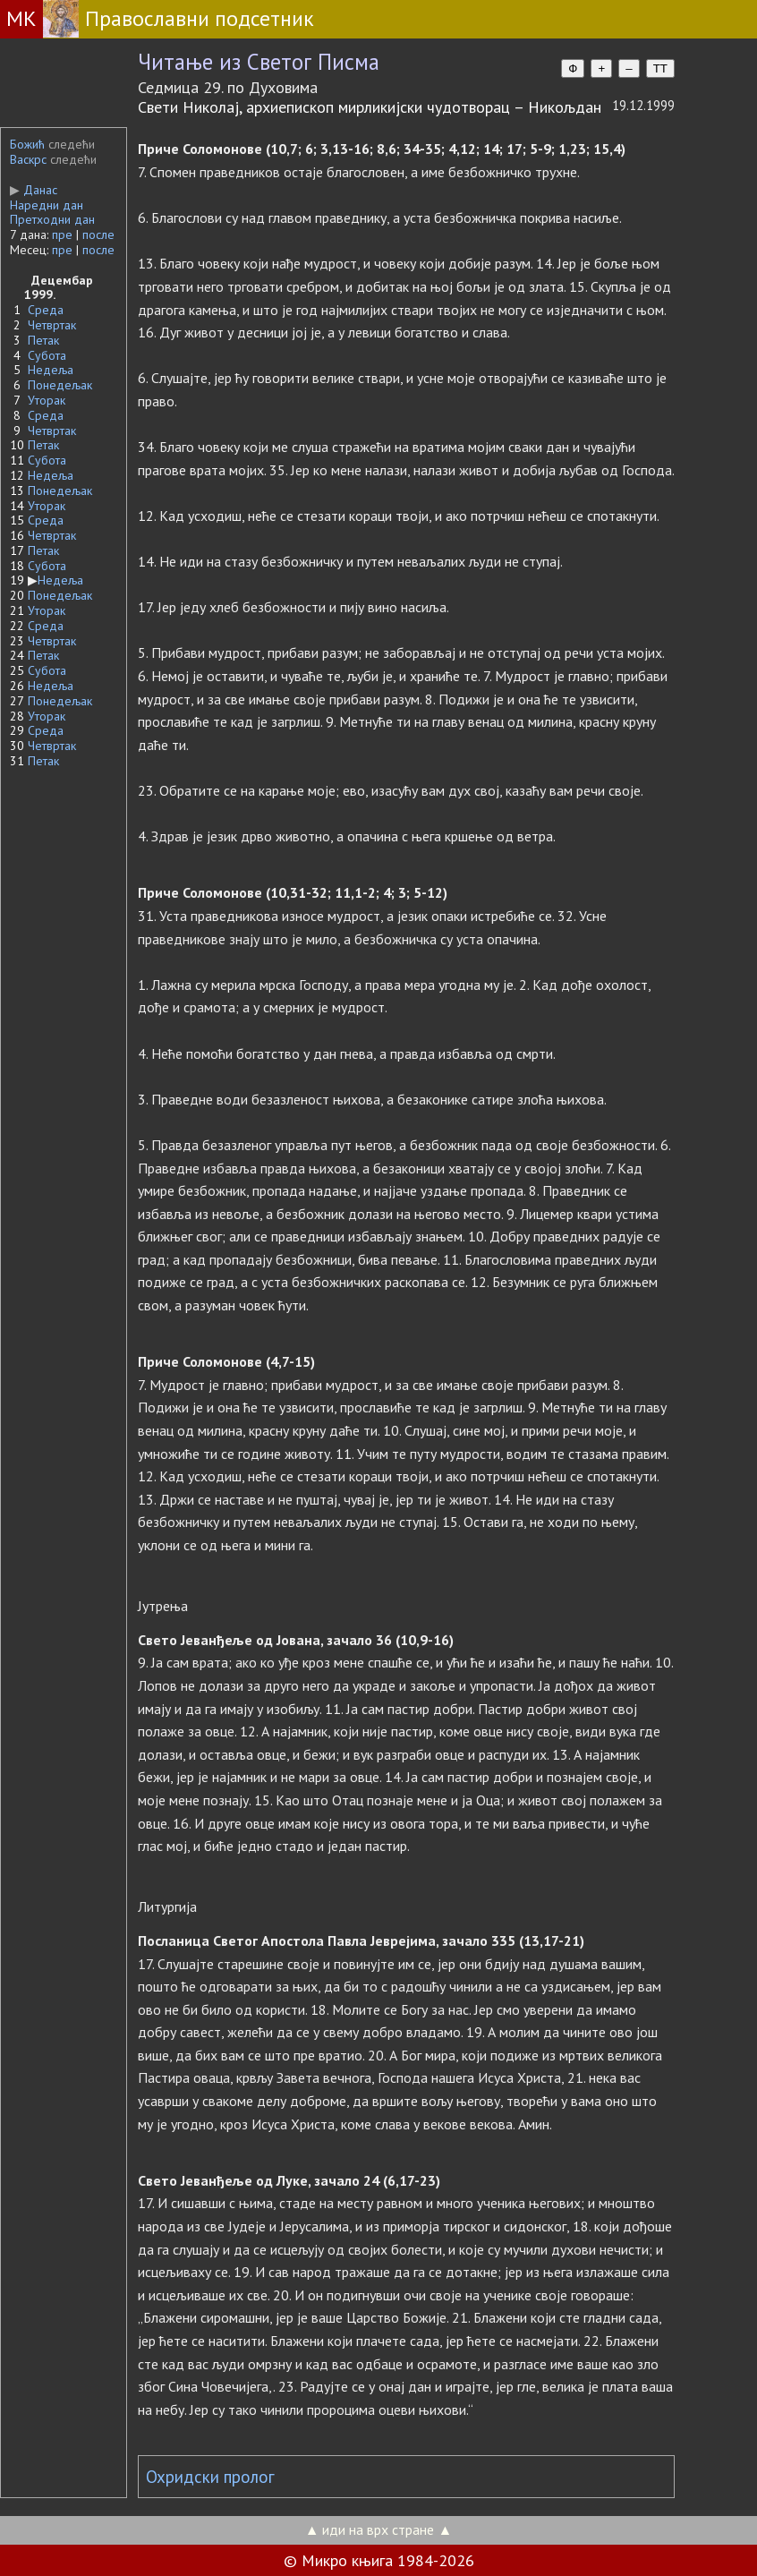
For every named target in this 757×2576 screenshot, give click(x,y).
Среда (46, 310)
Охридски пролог (210, 2476)
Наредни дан (46, 205)
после (98, 234)
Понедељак (60, 385)
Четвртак (52, 325)
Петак (43, 340)
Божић (27, 144)
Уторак (46, 400)
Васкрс (28, 159)
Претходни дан (52, 219)
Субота (47, 355)
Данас (33, 190)
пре (62, 234)
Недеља (50, 370)
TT (660, 68)
